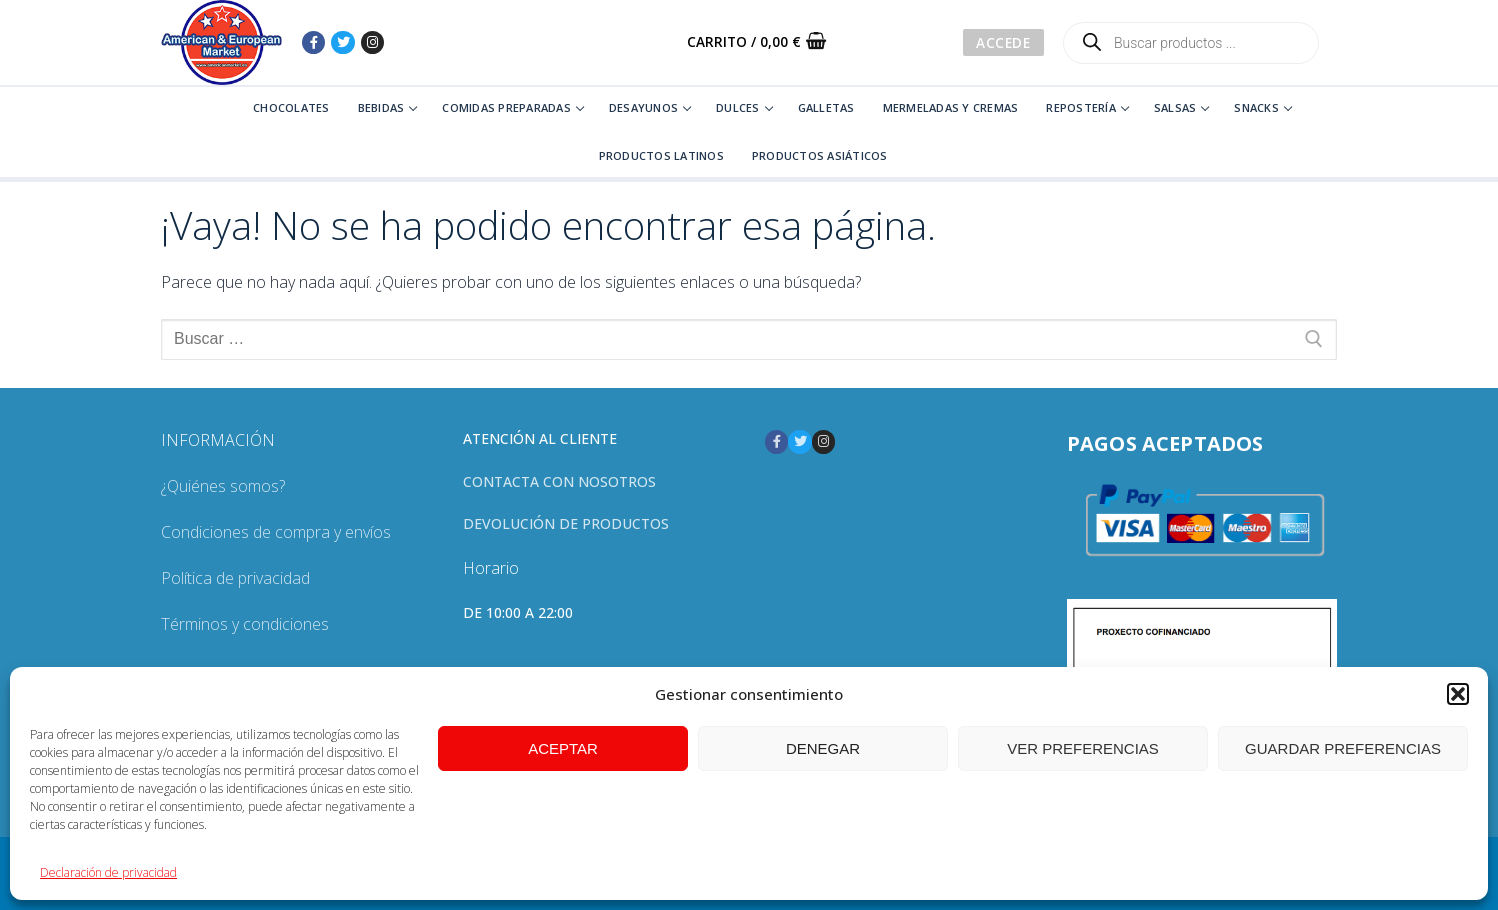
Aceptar (563, 748)
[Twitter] (342, 42)
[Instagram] (372, 42)
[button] (1458, 694)
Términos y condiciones (245, 624)
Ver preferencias (1083, 748)
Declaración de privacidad (108, 872)
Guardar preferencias (1343, 748)
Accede (1003, 42)
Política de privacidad (235, 578)
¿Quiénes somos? (223, 486)
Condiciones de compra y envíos (276, 532)
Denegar (823, 748)
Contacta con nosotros (559, 481)
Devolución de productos (566, 523)
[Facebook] (313, 42)
